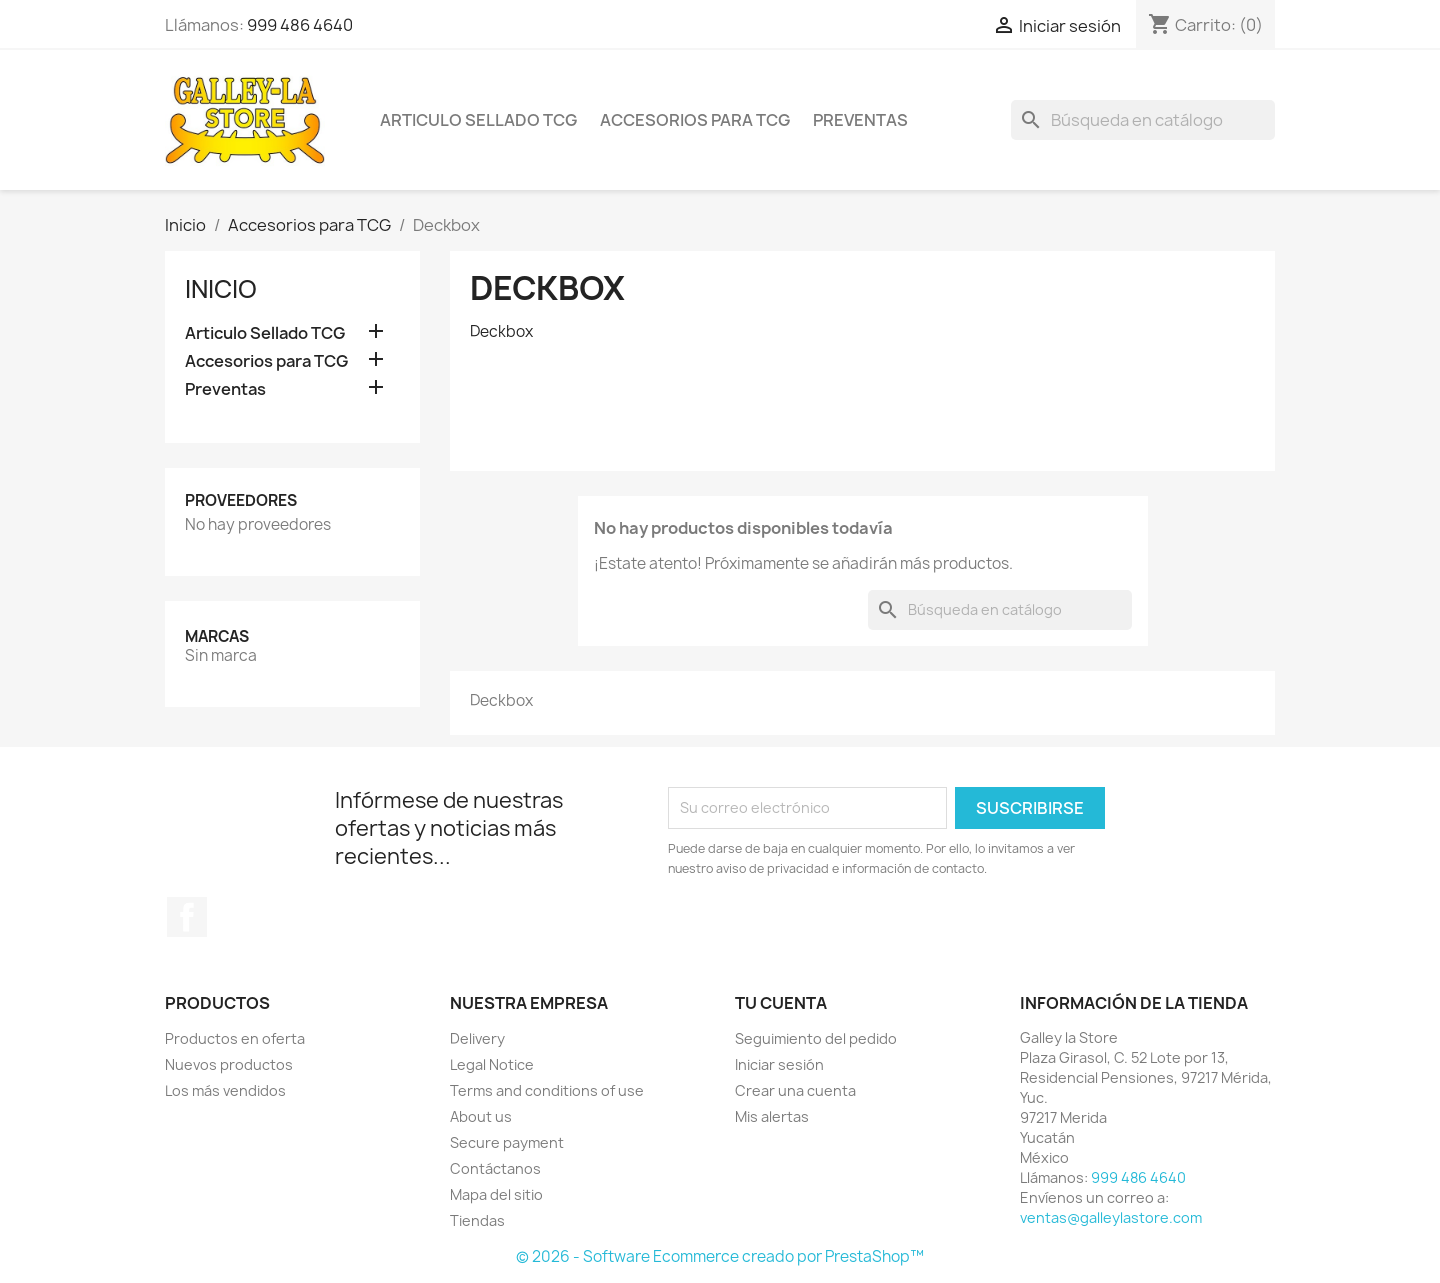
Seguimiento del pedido (816, 1038)
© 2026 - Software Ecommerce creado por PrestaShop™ (720, 1256)
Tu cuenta (781, 1003)
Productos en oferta (235, 1038)
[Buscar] (1143, 120)
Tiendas (477, 1220)
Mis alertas (772, 1116)
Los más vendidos (225, 1090)
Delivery (477, 1038)
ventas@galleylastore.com (1111, 1217)
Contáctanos (495, 1168)
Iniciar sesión (779, 1064)
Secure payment (507, 1142)
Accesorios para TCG (695, 120)
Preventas (860, 120)
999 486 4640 (300, 25)
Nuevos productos (229, 1064)
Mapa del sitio (496, 1194)
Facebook (187, 917)
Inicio (221, 289)
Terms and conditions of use (547, 1090)
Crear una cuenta (795, 1090)
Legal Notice (492, 1064)
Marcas (217, 636)
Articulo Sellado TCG (478, 120)
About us (481, 1116)
